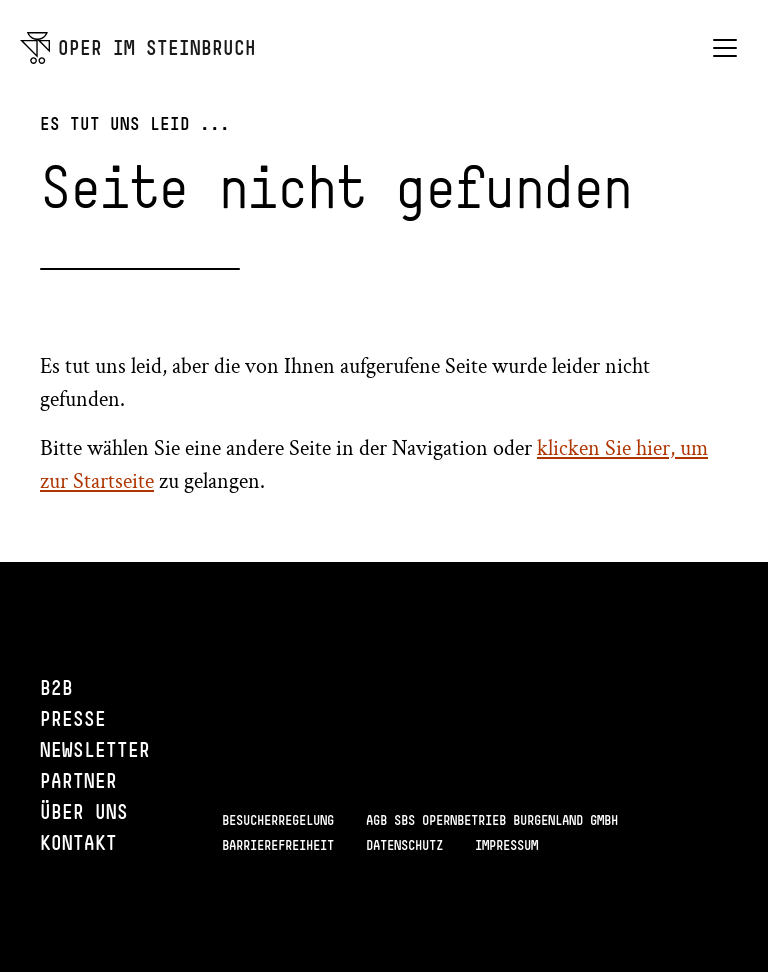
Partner (78, 780)
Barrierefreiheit (278, 845)
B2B (56, 687)
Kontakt (78, 842)
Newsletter (95, 749)
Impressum (506, 845)
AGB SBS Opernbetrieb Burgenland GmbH (492, 820)
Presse (73, 718)
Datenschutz (404, 845)
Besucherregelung (278, 820)
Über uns (84, 811)
